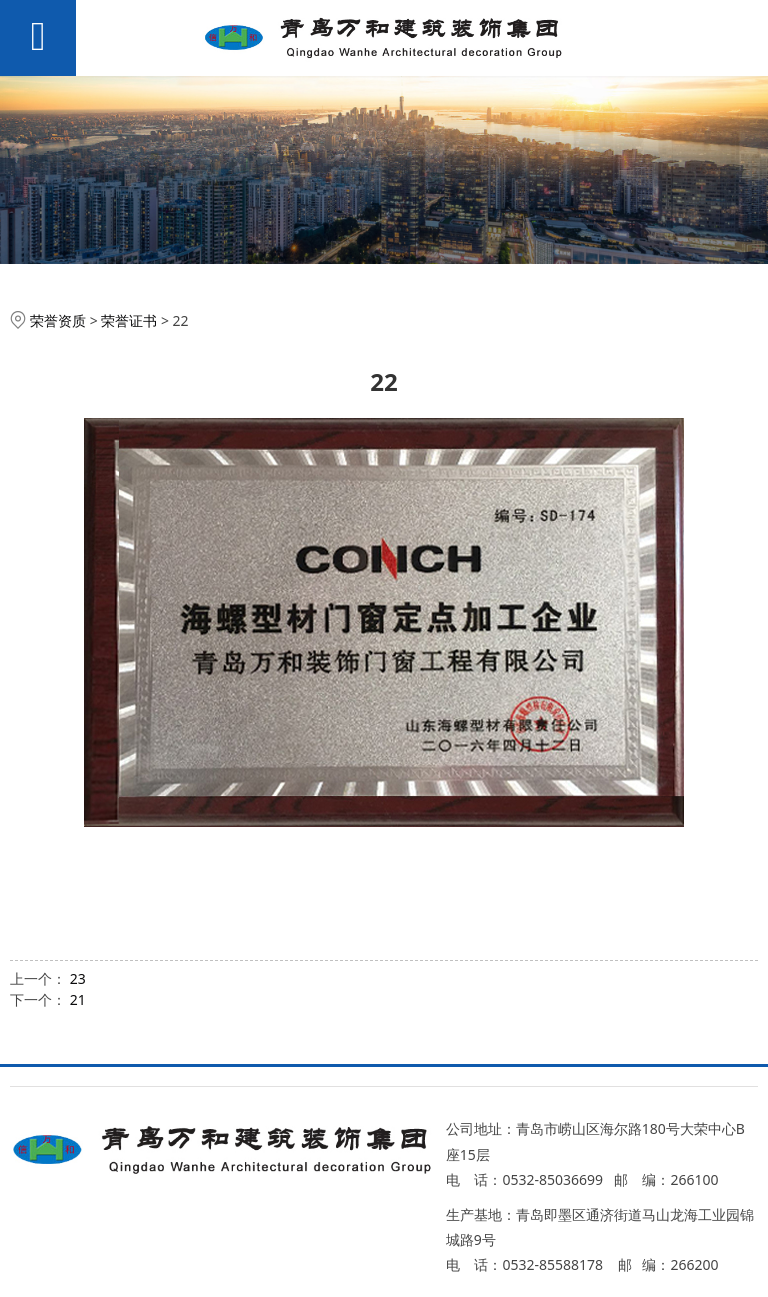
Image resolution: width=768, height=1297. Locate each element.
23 (78, 978)
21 (78, 999)
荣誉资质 (58, 320)
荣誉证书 (129, 320)
